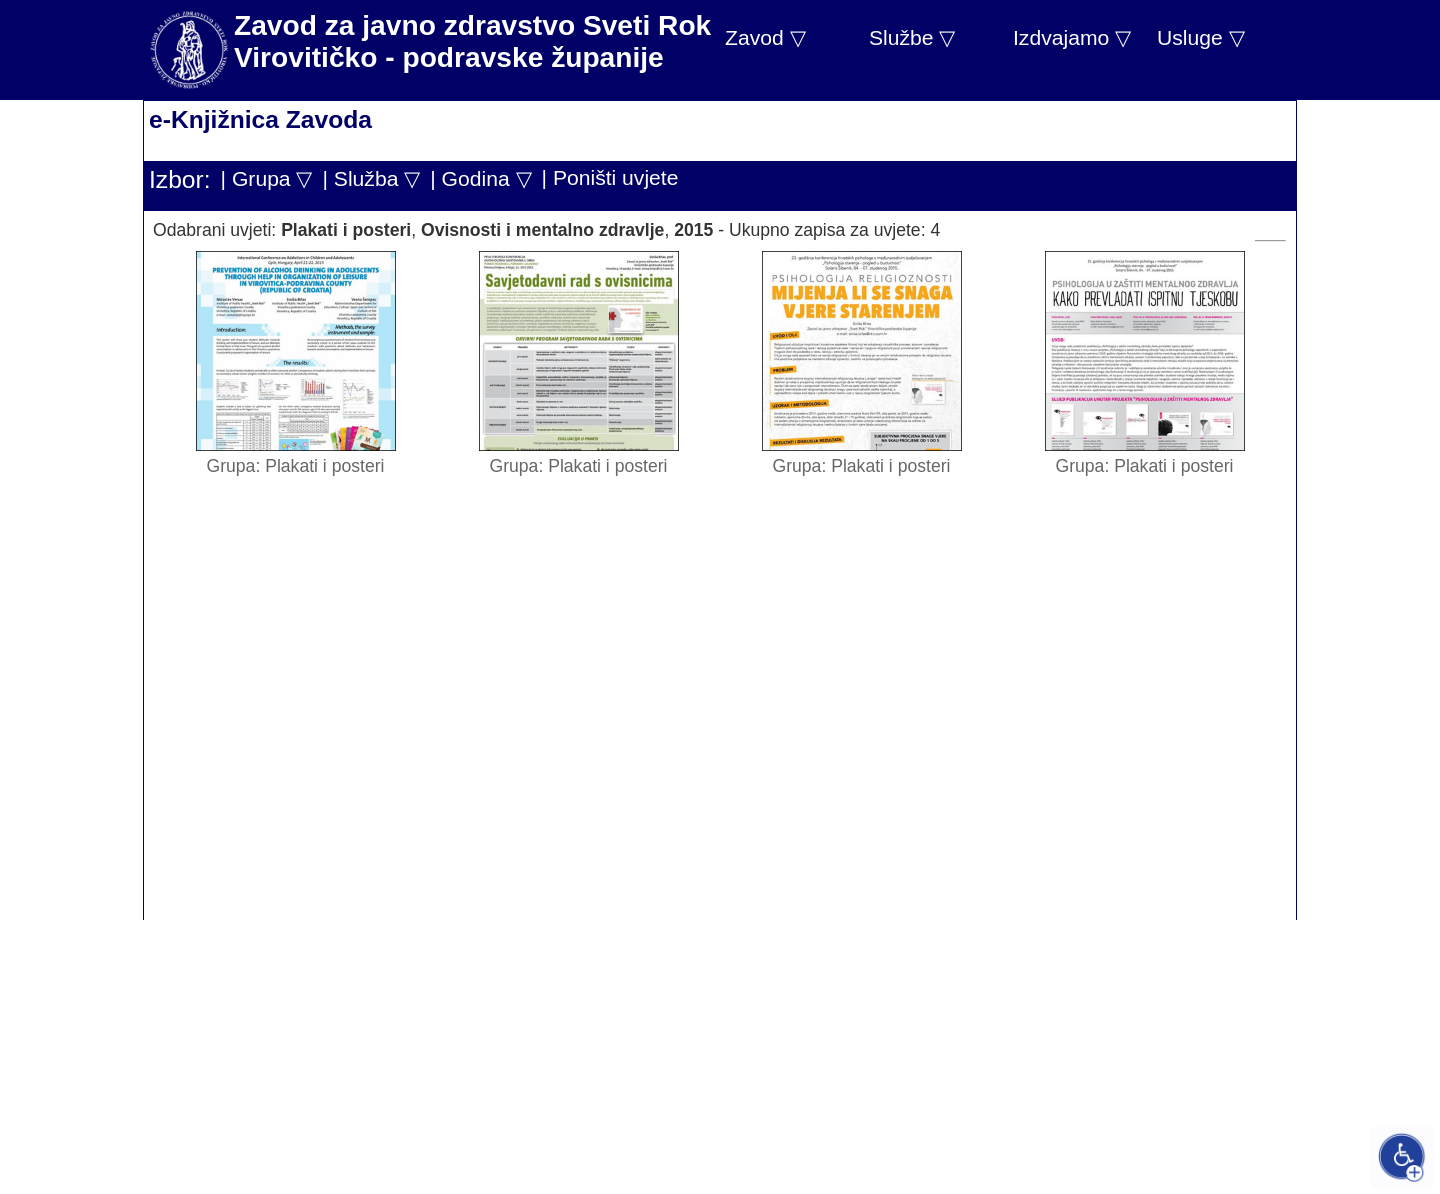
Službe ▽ (912, 37)
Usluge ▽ (1201, 37)
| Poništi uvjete (610, 177)
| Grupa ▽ (267, 178)
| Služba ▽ (371, 178)
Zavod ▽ (765, 37)
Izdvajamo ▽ (1072, 37)
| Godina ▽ (480, 178)
